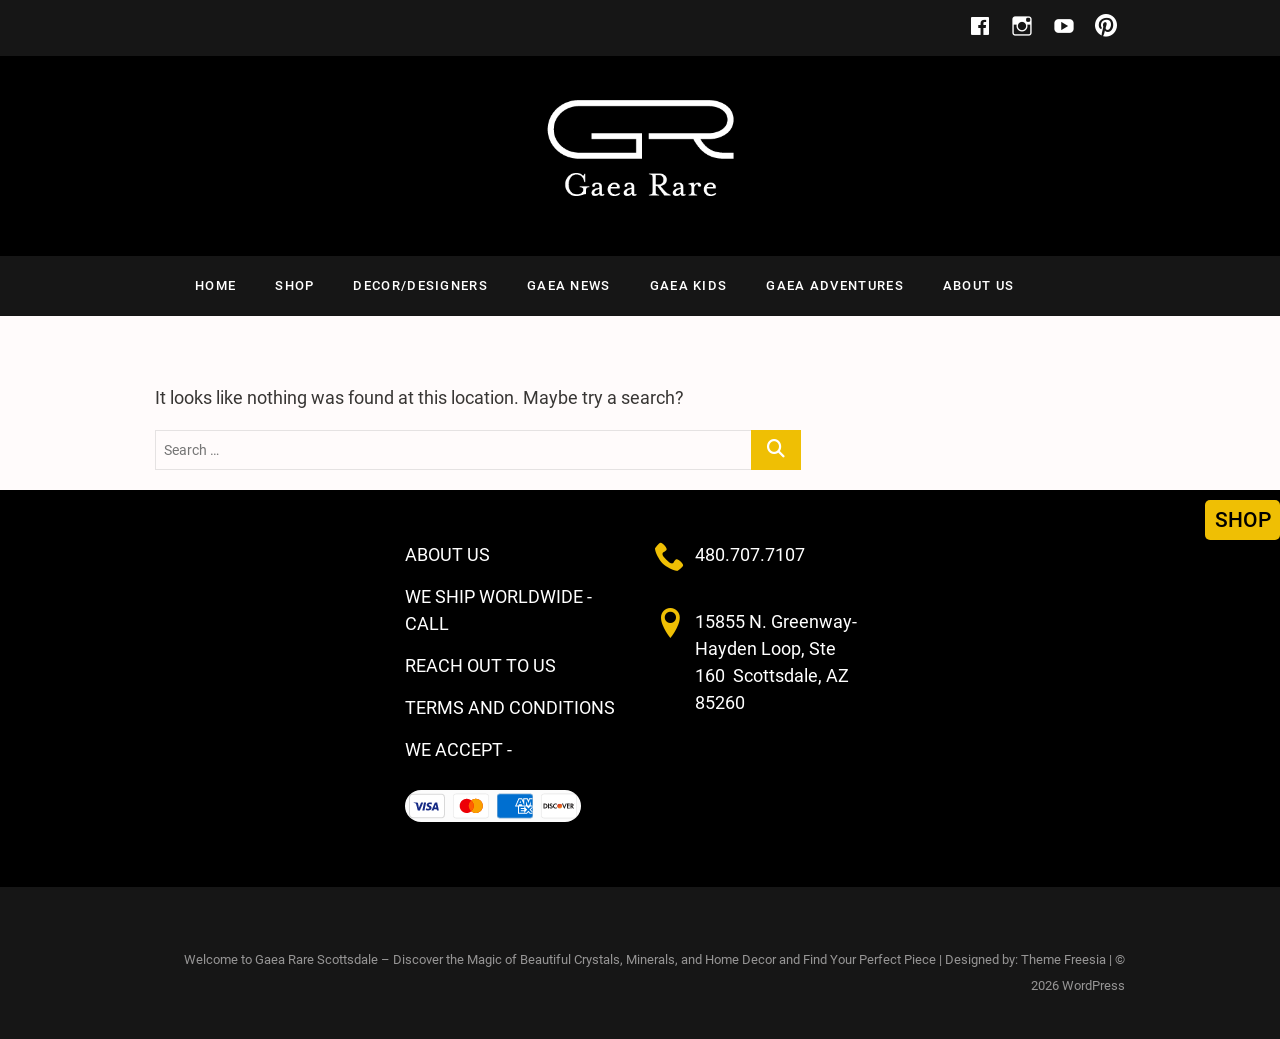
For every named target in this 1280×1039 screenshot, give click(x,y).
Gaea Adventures (835, 285)
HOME (215, 285)
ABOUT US (978, 285)
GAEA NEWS (569, 285)
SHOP (294, 285)
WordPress (1093, 985)
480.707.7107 (750, 554)
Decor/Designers (420, 285)
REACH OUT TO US (480, 665)
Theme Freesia (1063, 959)
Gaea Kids (689, 285)
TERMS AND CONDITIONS (510, 707)
